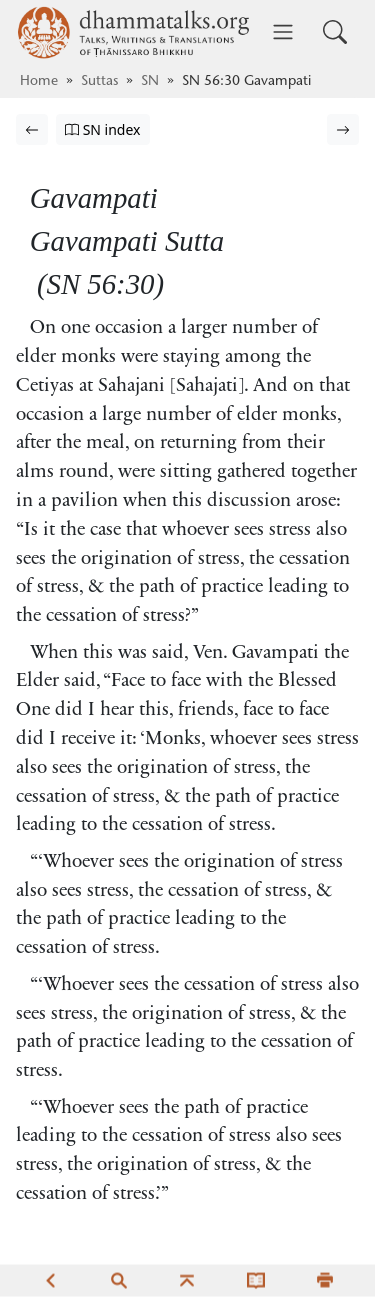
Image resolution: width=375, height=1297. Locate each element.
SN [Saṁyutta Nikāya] (150, 82)
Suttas (99, 82)
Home (39, 82)
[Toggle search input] (335, 32)
